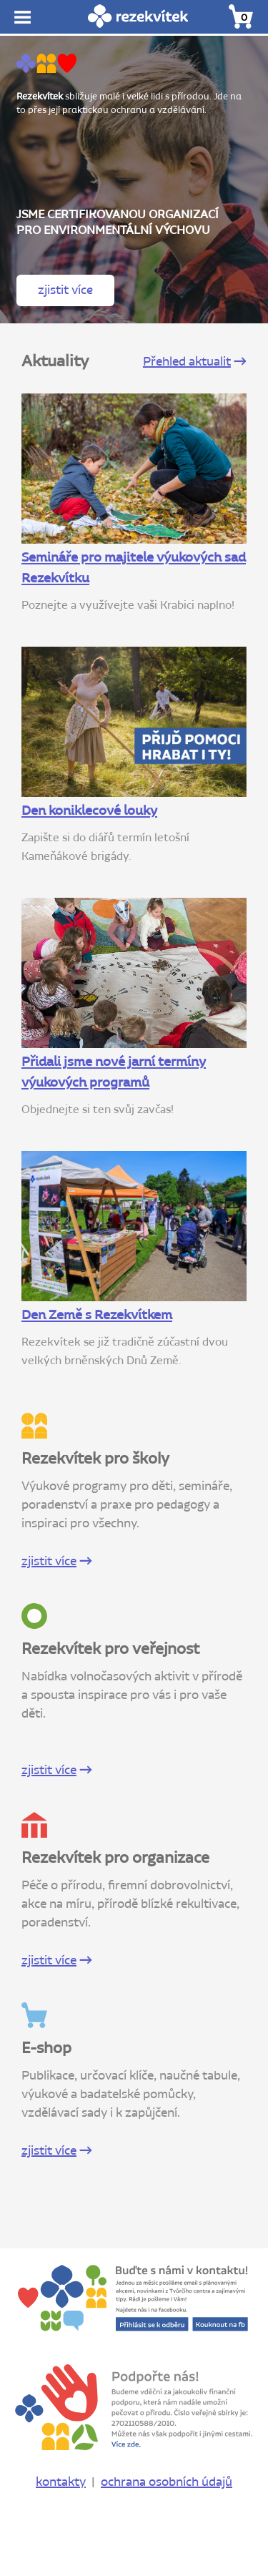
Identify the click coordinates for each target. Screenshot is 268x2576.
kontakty (61, 2482)
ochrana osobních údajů (166, 2482)
